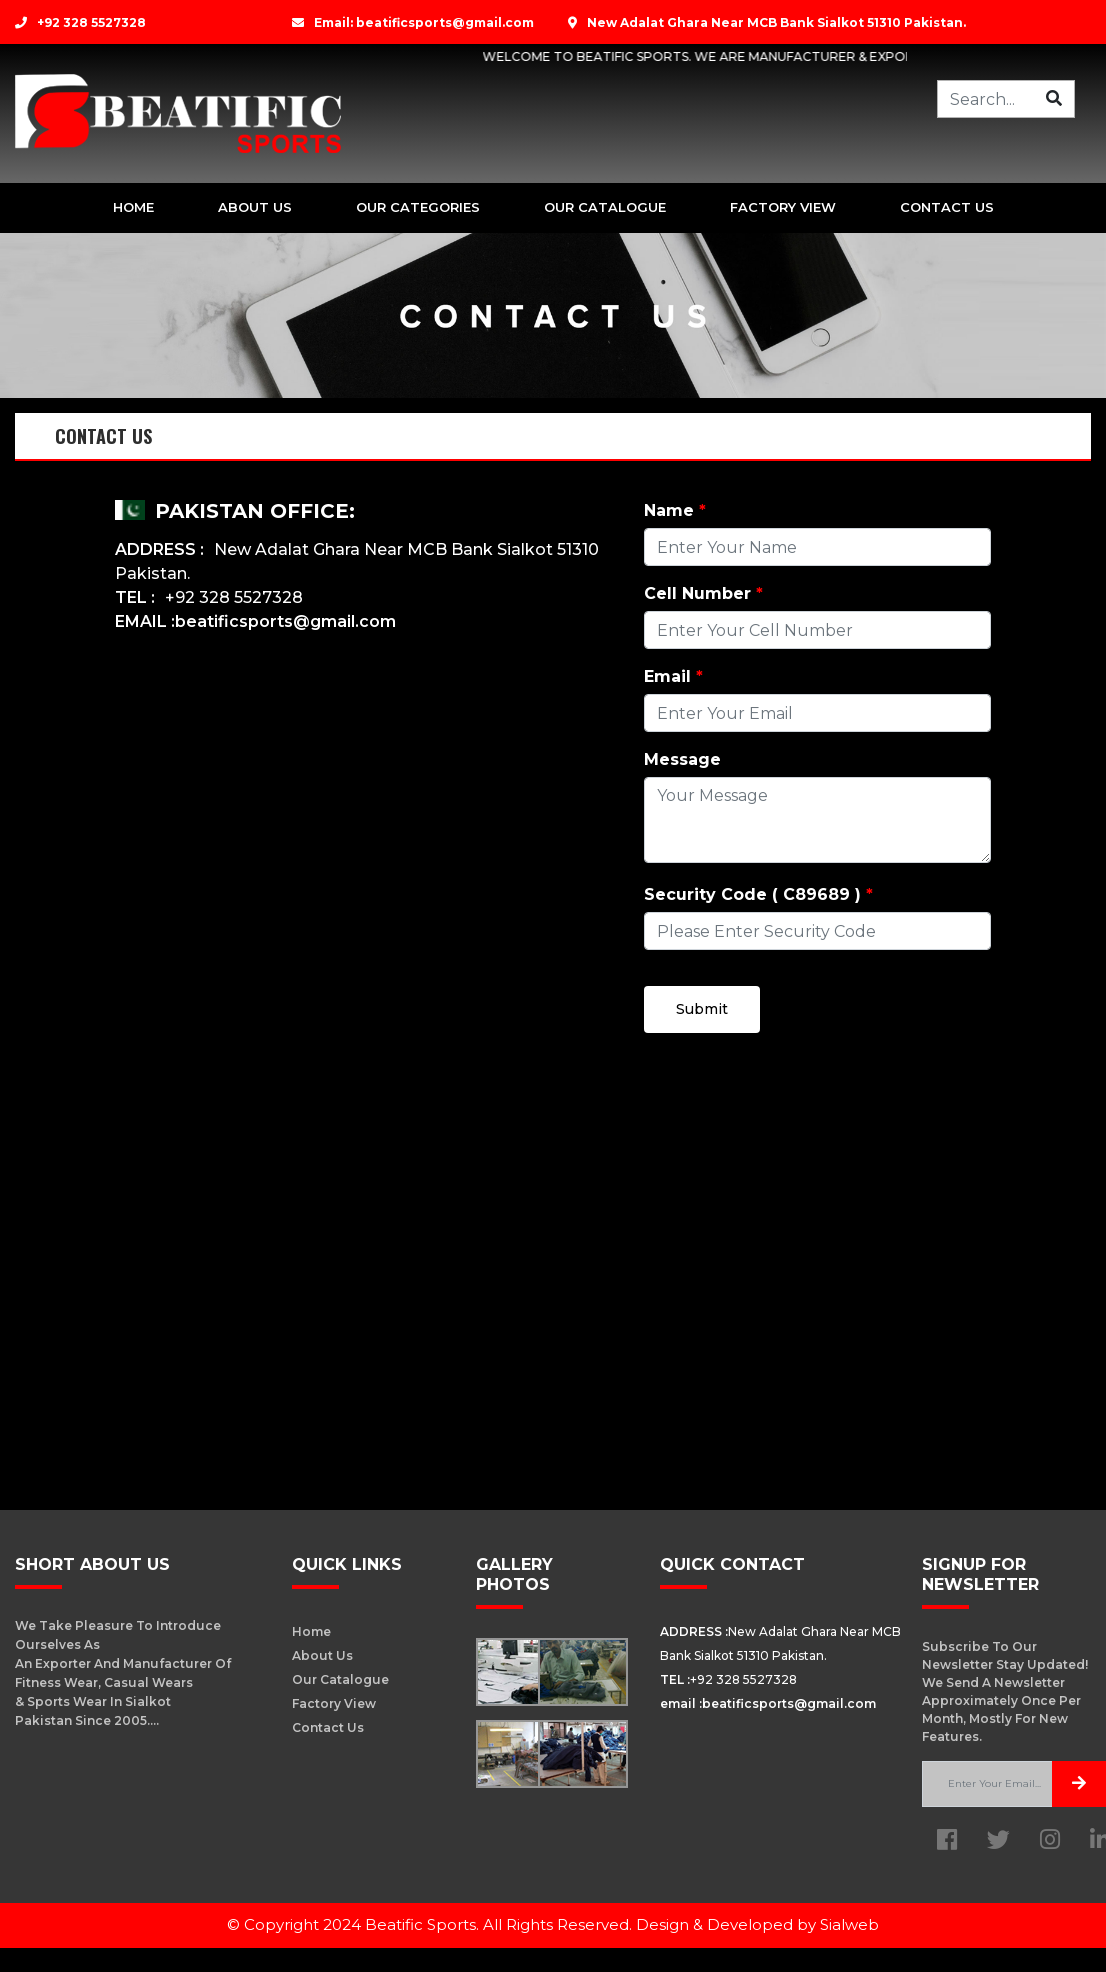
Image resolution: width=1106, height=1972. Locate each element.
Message (682, 759)
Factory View (783, 207)
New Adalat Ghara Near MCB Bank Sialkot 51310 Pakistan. (767, 22)
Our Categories (418, 207)
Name (675, 510)
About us (322, 1655)
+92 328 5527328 (80, 22)
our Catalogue (340, 1679)
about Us (255, 207)
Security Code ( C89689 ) (758, 894)
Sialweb (849, 1924)
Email (673, 676)
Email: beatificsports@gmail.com (413, 22)
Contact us (947, 207)
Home (133, 207)
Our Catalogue (605, 207)
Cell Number (703, 593)
